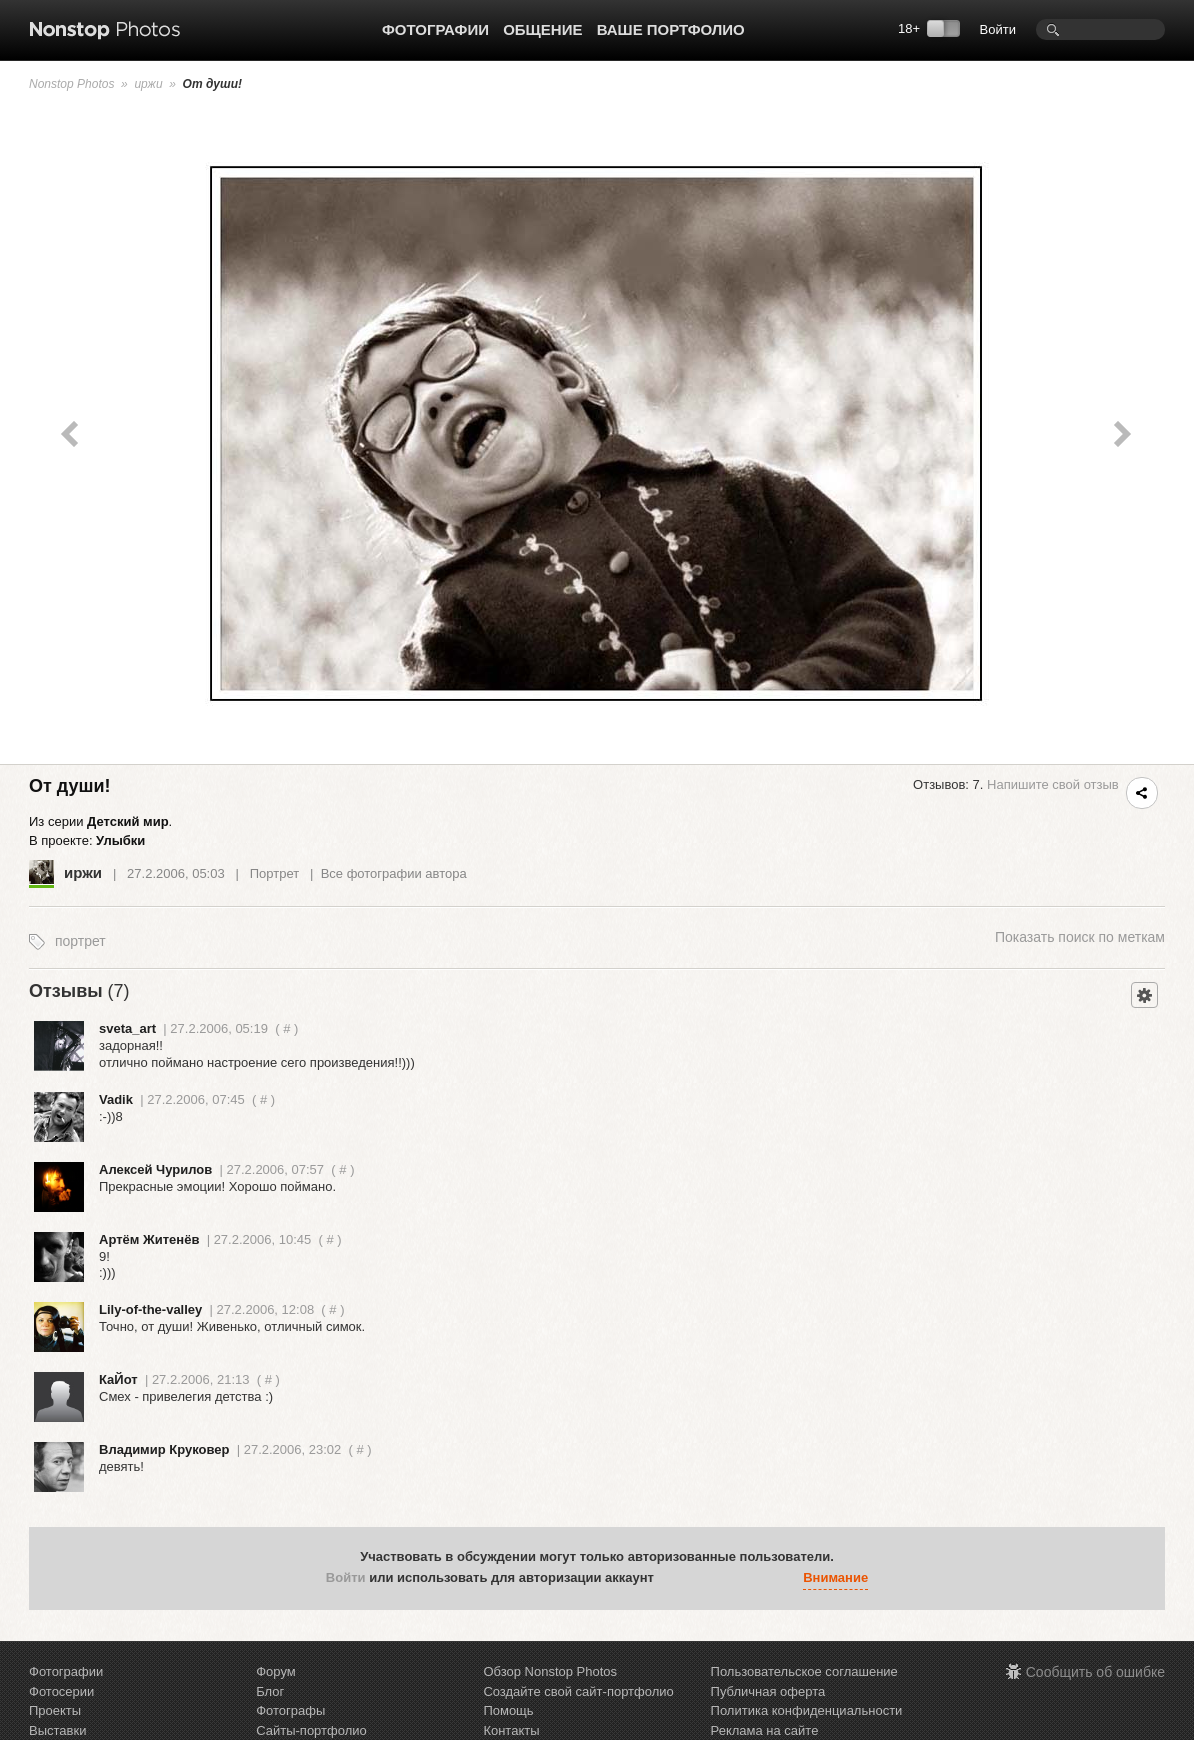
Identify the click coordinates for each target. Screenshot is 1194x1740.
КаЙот (118, 1379)
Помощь (508, 1710)
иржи (148, 84)
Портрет (274, 873)
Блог (270, 1691)
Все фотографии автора (394, 873)
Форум (276, 1671)
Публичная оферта (768, 1691)
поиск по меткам (1080, 937)
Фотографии (435, 29)
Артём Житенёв (149, 1239)
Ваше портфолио (671, 29)
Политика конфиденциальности (807, 1710)
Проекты (55, 1710)
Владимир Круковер (164, 1449)
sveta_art (127, 1028)
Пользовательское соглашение (804, 1671)
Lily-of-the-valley (150, 1309)
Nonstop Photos (71, 84)
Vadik (116, 1099)
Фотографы (290, 1710)
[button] (674, 1579)
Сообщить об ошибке (1095, 1672)
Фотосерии (61, 1691)
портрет (80, 941)
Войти (998, 29)
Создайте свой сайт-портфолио (578, 1691)
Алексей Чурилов (155, 1169)
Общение (542, 29)
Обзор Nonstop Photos (550, 1671)
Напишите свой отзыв (1053, 784)
